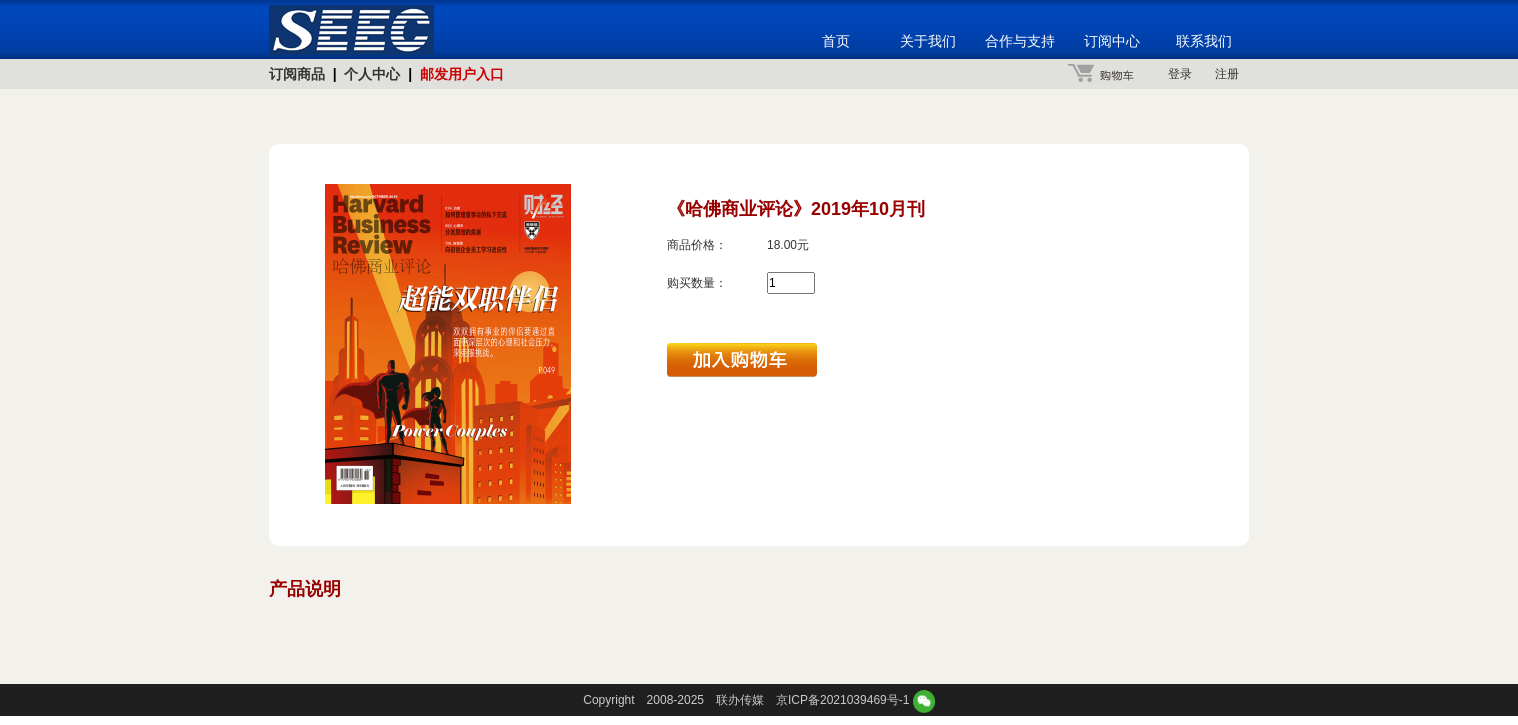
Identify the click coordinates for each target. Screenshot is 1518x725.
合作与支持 (1020, 41)
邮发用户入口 (462, 74)
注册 (1227, 74)
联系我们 (1204, 41)
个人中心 (372, 74)
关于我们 (928, 41)
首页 (836, 41)
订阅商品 (297, 74)
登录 (1180, 74)
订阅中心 (1112, 41)
